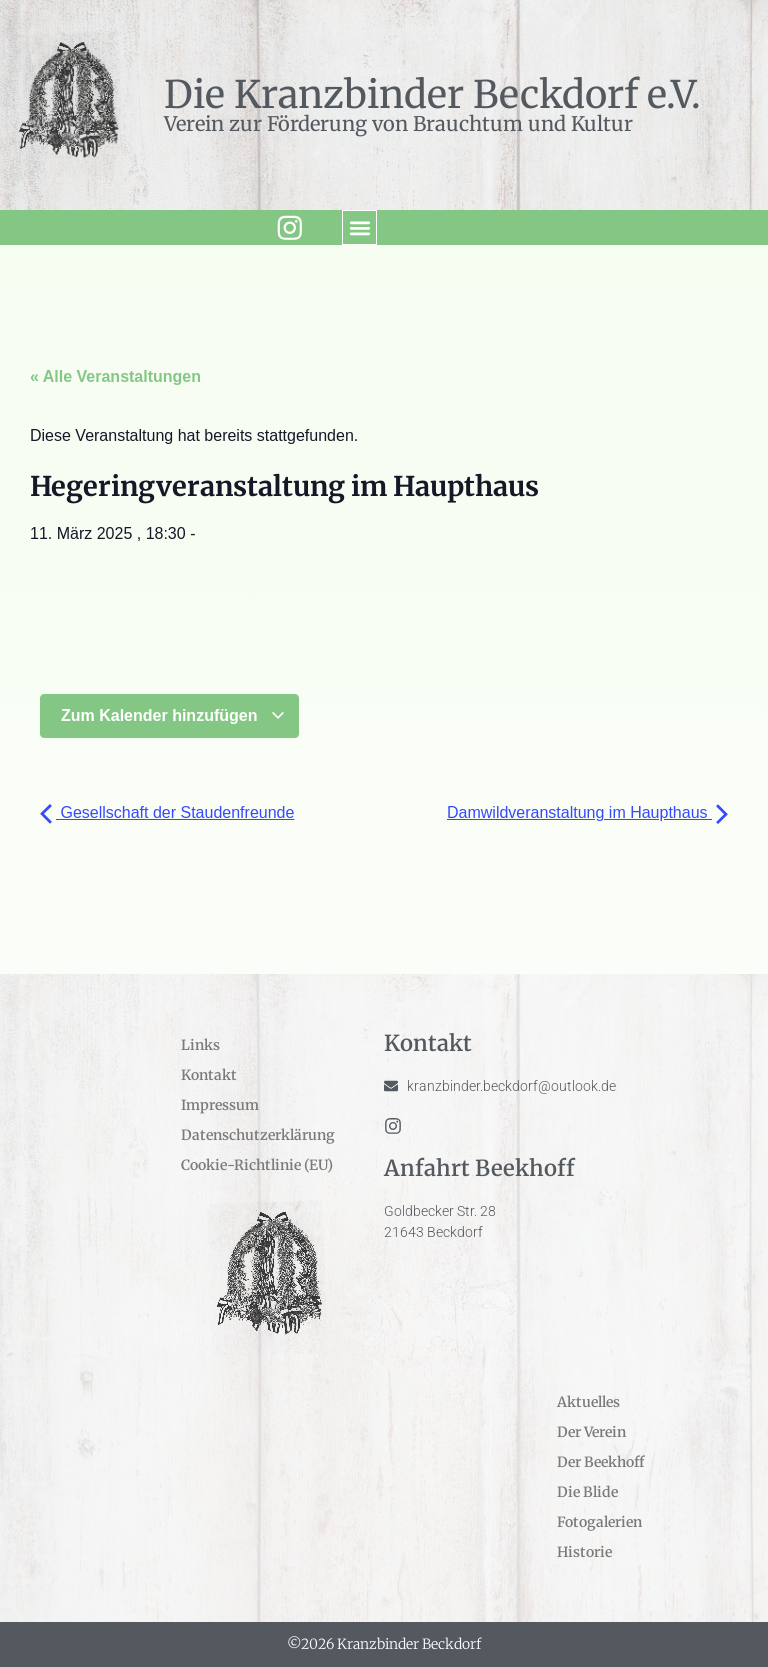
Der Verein (591, 1432)
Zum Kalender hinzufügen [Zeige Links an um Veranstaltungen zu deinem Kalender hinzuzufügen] (173, 715)
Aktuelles (588, 1402)
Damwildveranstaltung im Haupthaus (587, 812)
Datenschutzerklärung (258, 1135)
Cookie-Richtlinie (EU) (257, 1165)
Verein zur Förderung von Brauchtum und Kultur (398, 123)
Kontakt (209, 1075)
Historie (584, 1552)
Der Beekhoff (600, 1462)
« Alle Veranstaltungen (115, 376)
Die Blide (587, 1492)
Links (200, 1045)
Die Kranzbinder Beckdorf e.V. (432, 94)
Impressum (220, 1105)
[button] (354, 227)
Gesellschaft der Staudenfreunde (167, 812)
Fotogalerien (599, 1522)
